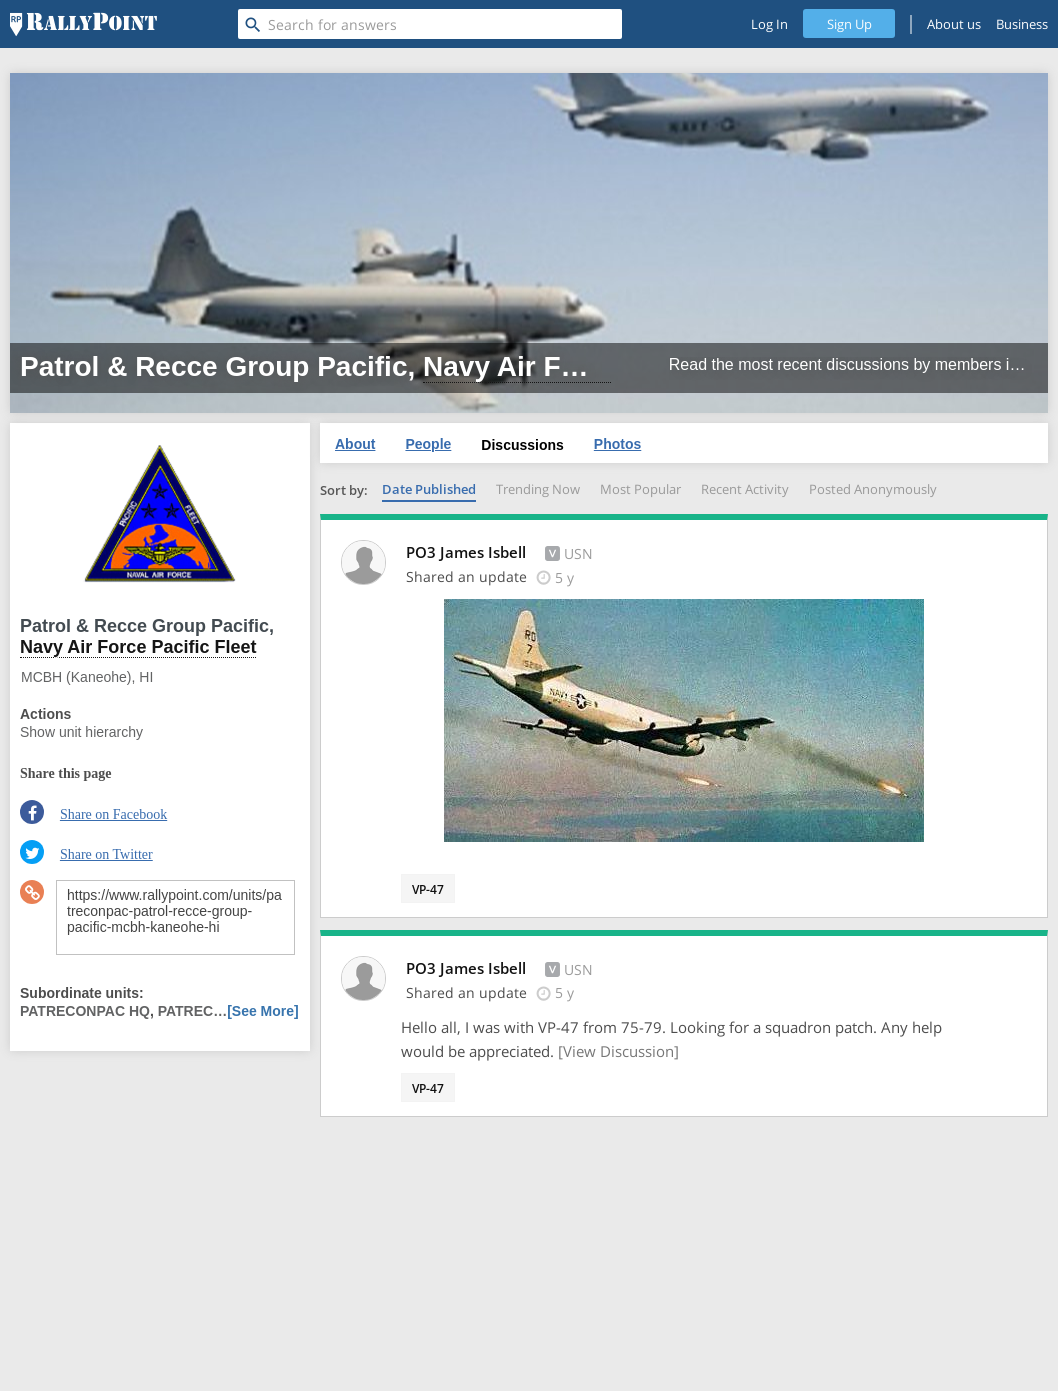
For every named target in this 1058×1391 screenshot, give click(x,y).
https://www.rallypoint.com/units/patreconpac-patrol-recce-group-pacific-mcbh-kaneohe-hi (175, 917)
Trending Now (538, 489)
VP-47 (428, 889)
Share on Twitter (106, 854)
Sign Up (849, 24)
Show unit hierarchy (81, 732)
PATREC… (192, 1011)
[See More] (263, 1011)
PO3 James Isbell (468, 552)
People (428, 444)
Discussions (522, 445)
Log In (769, 24)
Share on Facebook (113, 814)
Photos (617, 444)
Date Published (429, 489)
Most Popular (640, 489)
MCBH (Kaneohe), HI (87, 677)
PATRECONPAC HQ (85, 1011)
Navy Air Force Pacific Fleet (607, 366)
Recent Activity (745, 489)
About (355, 444)
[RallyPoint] (83, 24)
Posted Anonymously (873, 489)
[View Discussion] (618, 1051)
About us (954, 24)
